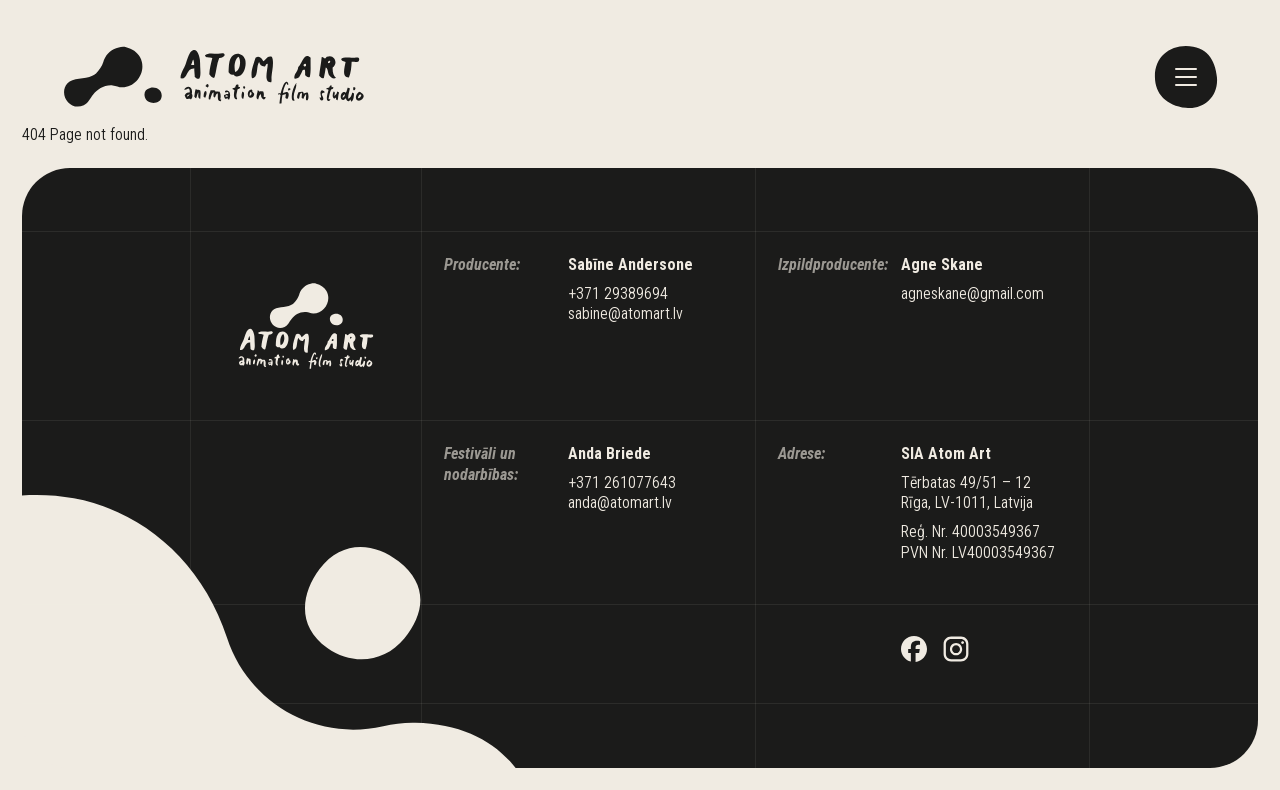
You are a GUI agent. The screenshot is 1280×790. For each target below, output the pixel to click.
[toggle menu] (1186, 77)
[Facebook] (914, 651)
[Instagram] (956, 651)
